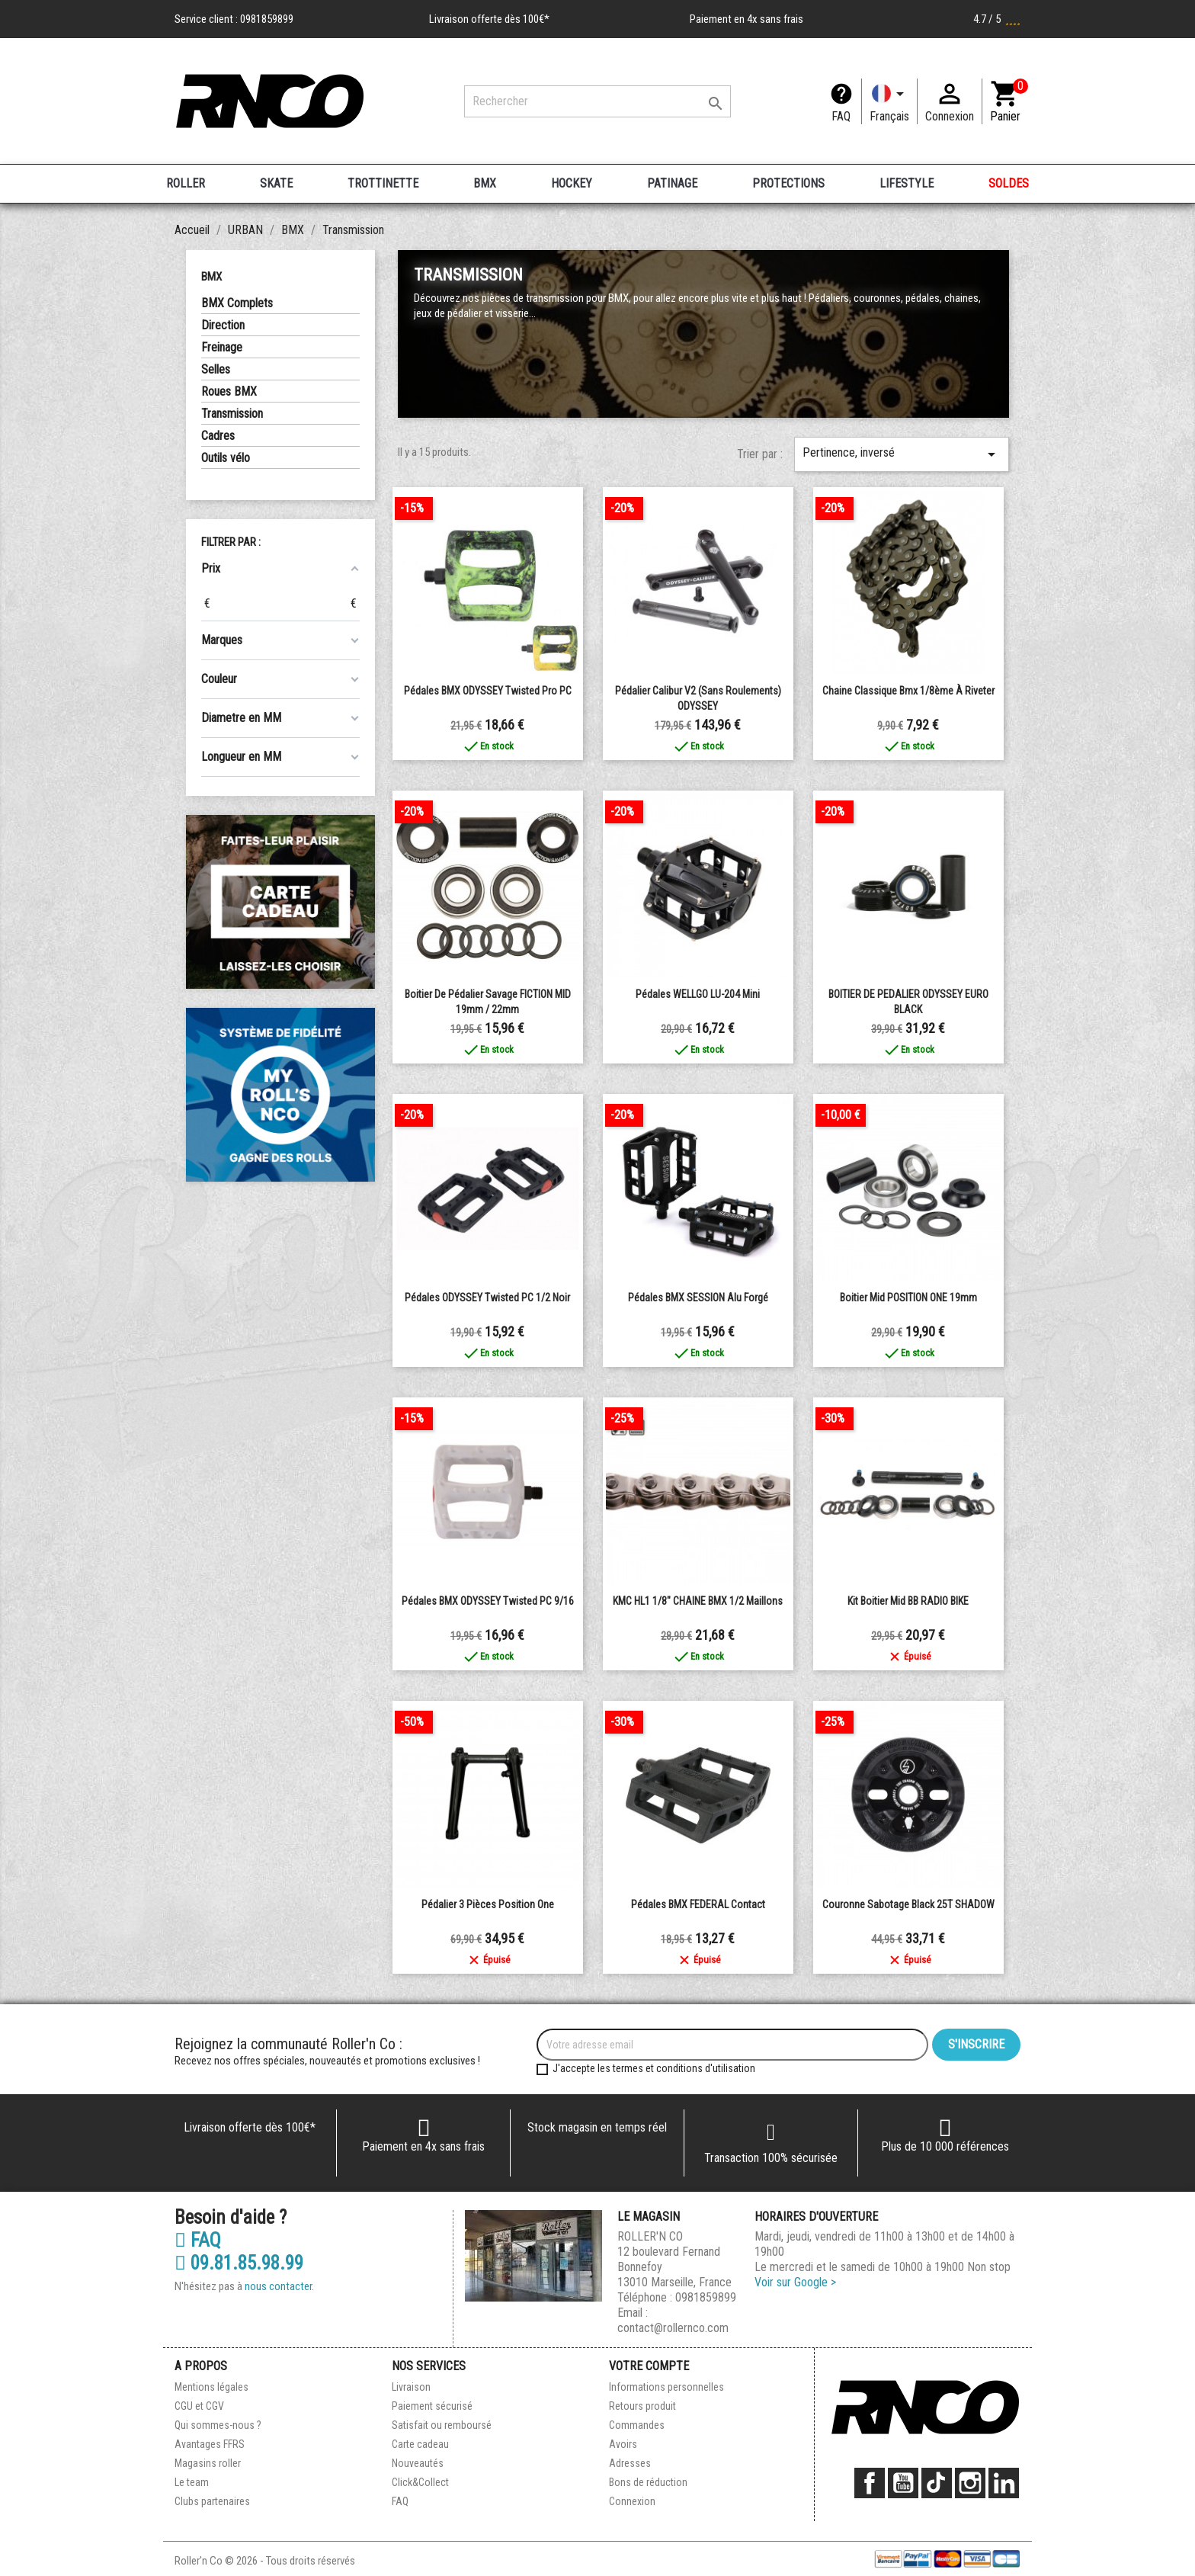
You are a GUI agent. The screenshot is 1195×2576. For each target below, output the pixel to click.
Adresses (630, 2463)
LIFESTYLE (906, 183)
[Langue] (889, 101)
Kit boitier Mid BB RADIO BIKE (908, 1601)
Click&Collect (420, 2482)
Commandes (637, 2425)
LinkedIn (1003, 2483)
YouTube (903, 2483)
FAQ (841, 116)
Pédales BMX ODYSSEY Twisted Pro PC (488, 691)
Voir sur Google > (795, 2282)
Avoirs (623, 2444)
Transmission (232, 413)
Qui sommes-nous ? (218, 2425)
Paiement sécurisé (432, 2406)
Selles (215, 369)
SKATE (276, 183)
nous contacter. (279, 2286)
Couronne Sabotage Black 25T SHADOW (908, 1904)
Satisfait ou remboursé (442, 2425)
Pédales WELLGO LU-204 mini (698, 994)
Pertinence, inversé (902, 454)
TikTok (936, 2483)
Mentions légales (211, 2387)
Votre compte (649, 2366)
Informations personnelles (666, 2387)
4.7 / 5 (996, 19)
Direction (223, 325)
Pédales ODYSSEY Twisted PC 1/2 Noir (487, 1297)
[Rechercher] (597, 101)
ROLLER (185, 183)
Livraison (411, 2387)
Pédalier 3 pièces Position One (487, 1904)
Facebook (869, 2483)
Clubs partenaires (212, 2501)
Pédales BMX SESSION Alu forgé (698, 1297)
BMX (484, 183)
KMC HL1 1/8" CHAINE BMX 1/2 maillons (698, 1601)
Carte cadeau (420, 2444)
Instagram (970, 2483)
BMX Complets (237, 303)
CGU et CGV (199, 2406)
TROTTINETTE (383, 183)
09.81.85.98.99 (239, 2263)
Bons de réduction (648, 2482)
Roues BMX (229, 391)
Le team (192, 2482)
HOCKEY (571, 183)
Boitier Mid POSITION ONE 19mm (908, 1297)
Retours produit (642, 2406)
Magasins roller (208, 2463)
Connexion (632, 2501)
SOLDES (1008, 183)
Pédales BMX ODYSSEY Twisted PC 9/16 (488, 1601)
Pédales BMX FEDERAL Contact (698, 1904)
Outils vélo (225, 458)
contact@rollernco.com (673, 2328)
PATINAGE (672, 183)
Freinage (221, 347)
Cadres (218, 435)
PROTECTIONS (788, 183)
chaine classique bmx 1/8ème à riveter (908, 691)
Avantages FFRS (210, 2444)
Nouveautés (418, 2463)
